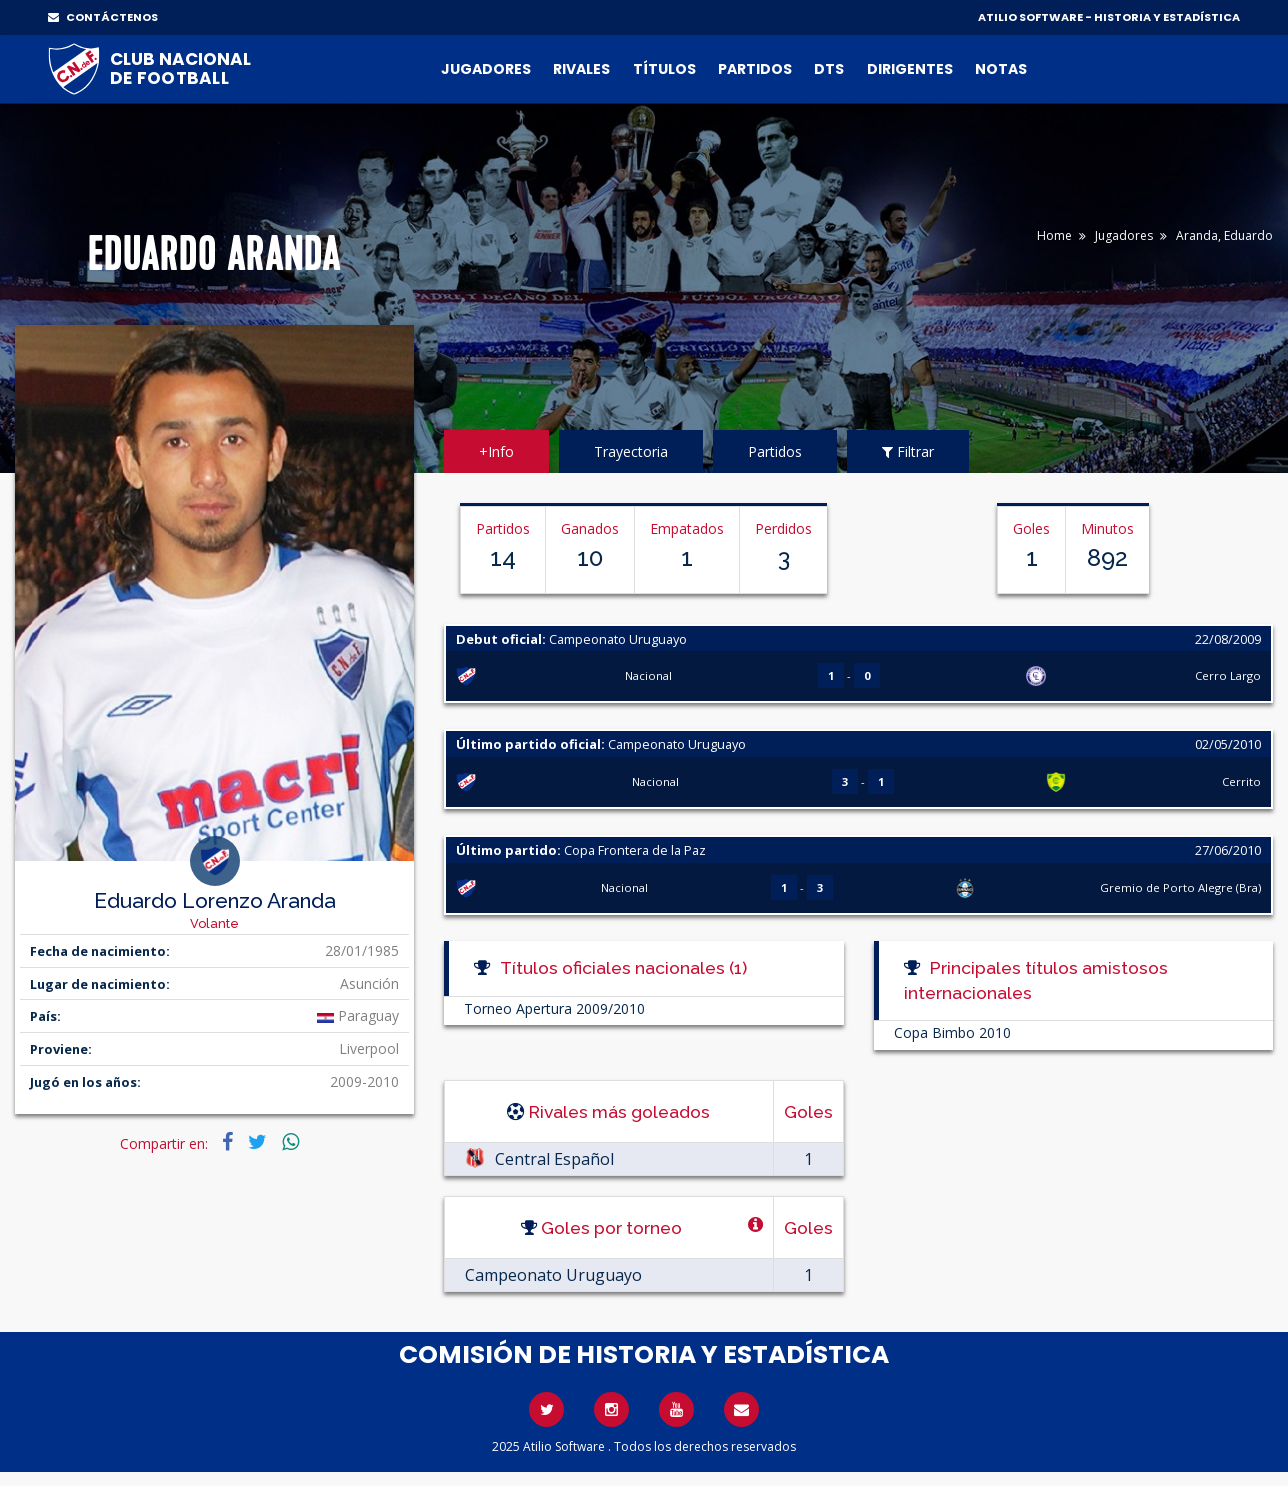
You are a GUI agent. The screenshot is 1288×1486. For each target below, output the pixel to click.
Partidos (755, 69)
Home (1054, 235)
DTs (829, 69)
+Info (496, 451)
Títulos (664, 69)
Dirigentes (910, 69)
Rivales (581, 69)
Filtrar (908, 451)
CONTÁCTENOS (103, 17)
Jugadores (486, 69)
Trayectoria (631, 451)
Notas (1001, 69)
